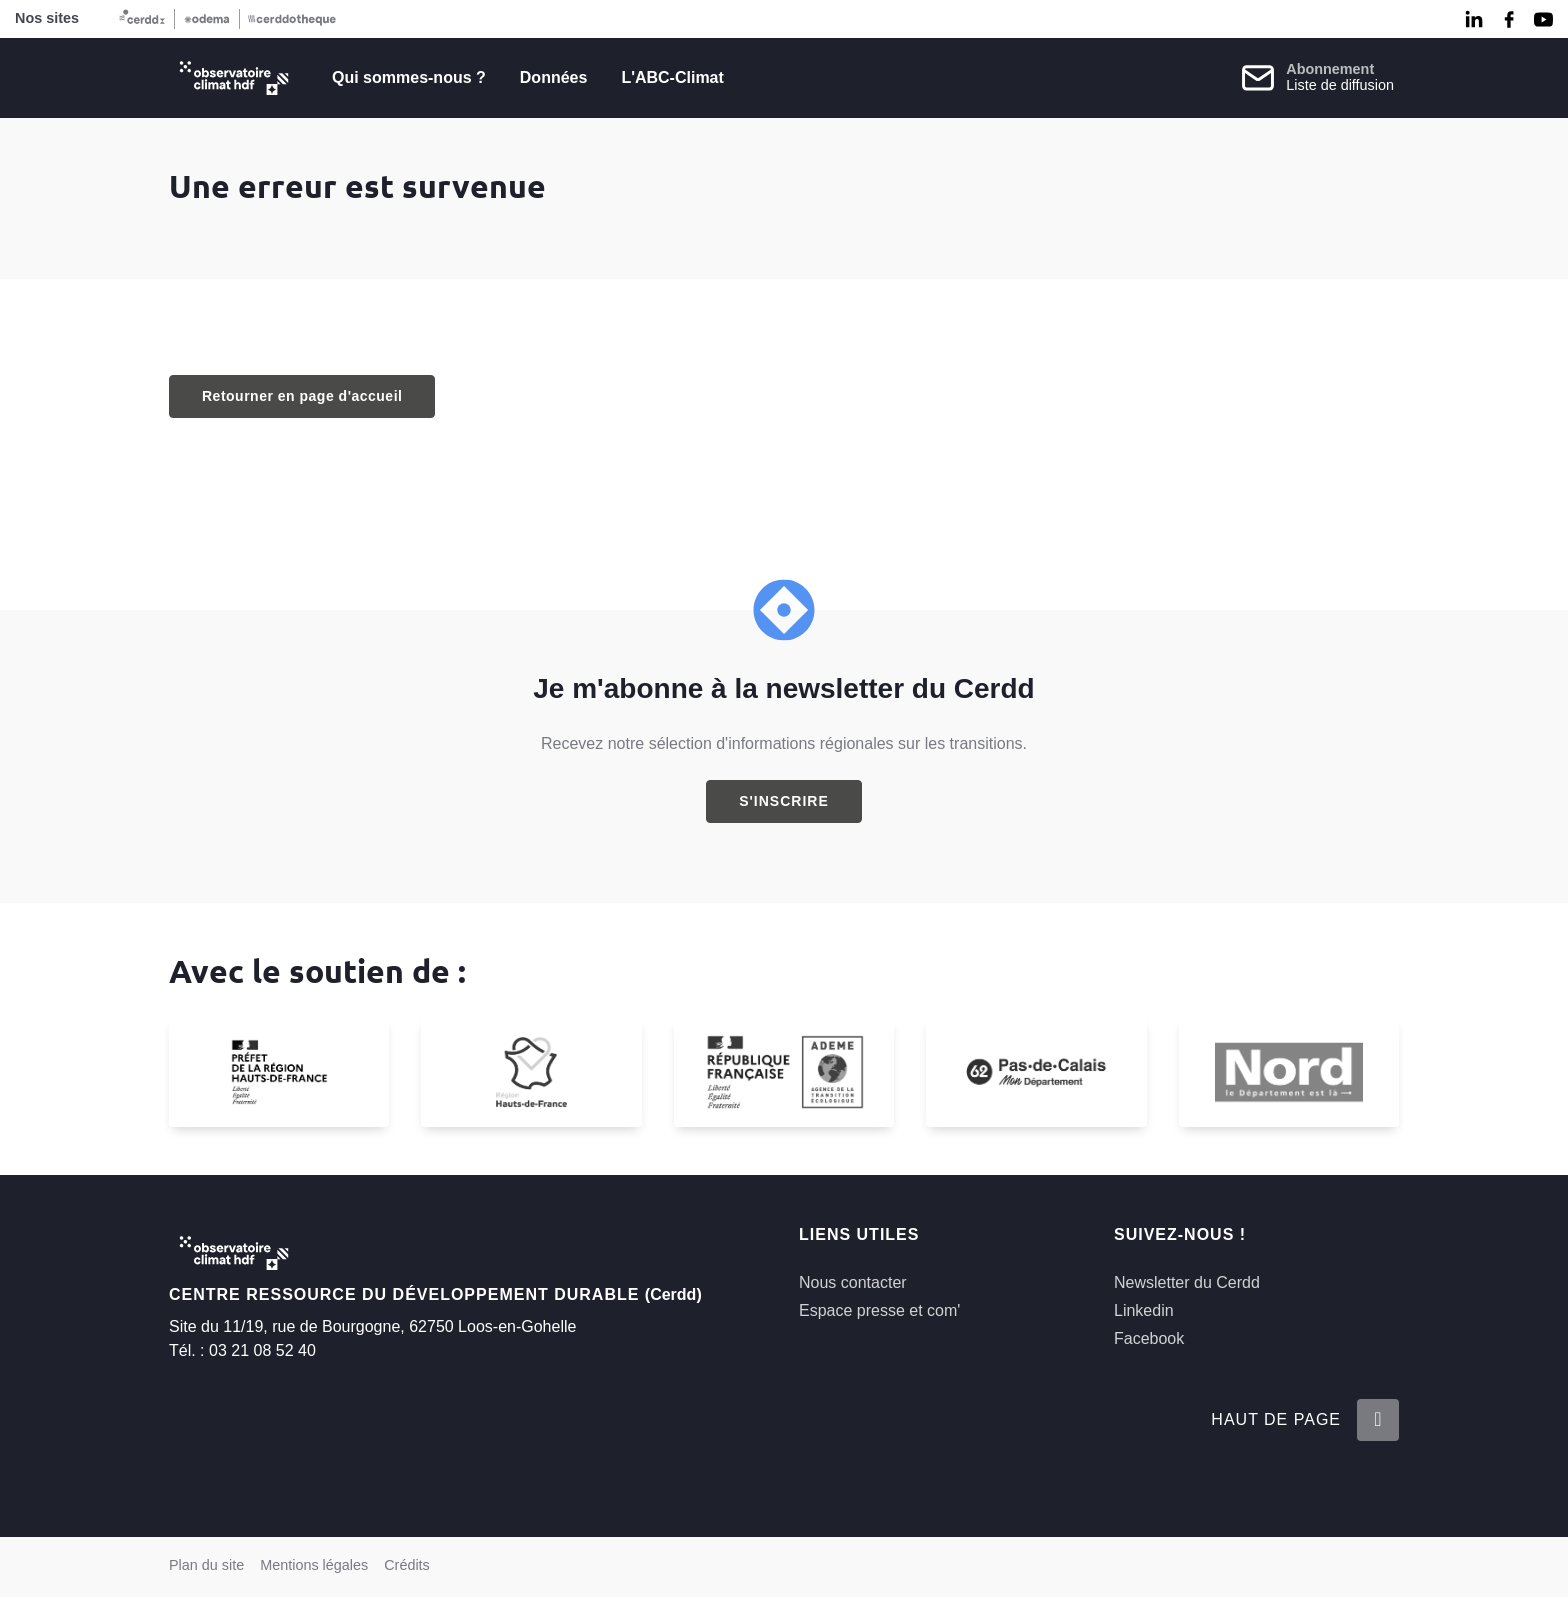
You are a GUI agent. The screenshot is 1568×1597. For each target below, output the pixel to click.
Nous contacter (853, 1282)
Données (554, 77)
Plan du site (206, 1565)
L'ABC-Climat (672, 77)
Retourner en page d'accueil (302, 396)
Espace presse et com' (879, 1310)
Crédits (407, 1565)
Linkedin (1144, 1310)
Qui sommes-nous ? (409, 77)
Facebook (1149, 1338)
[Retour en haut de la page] (1378, 1420)
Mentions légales (314, 1565)
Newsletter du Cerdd (1187, 1282)
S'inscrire (784, 801)
